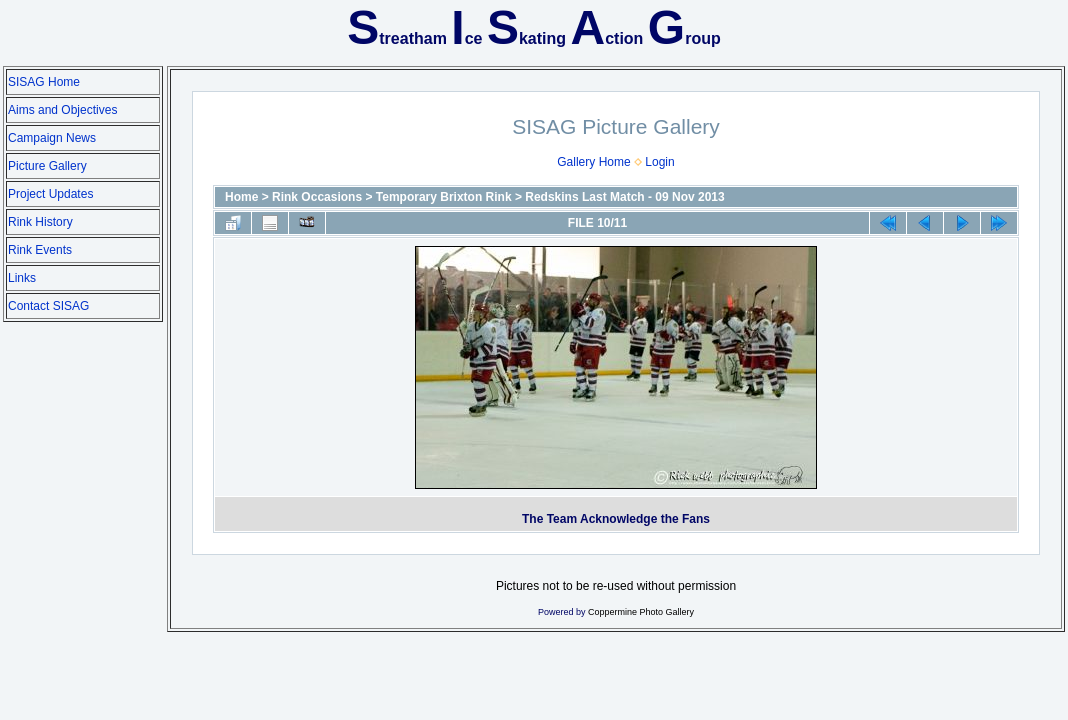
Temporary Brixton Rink (444, 197)
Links (22, 278)
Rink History (40, 222)
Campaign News (52, 138)
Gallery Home (593, 162)
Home (241, 197)
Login (659, 162)
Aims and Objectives (62, 110)
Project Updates (50, 194)
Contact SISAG (48, 306)
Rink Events (40, 250)
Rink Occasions (317, 197)
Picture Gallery (47, 166)
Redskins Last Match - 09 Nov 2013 (624, 197)
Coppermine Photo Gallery (641, 612)
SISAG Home (44, 82)
